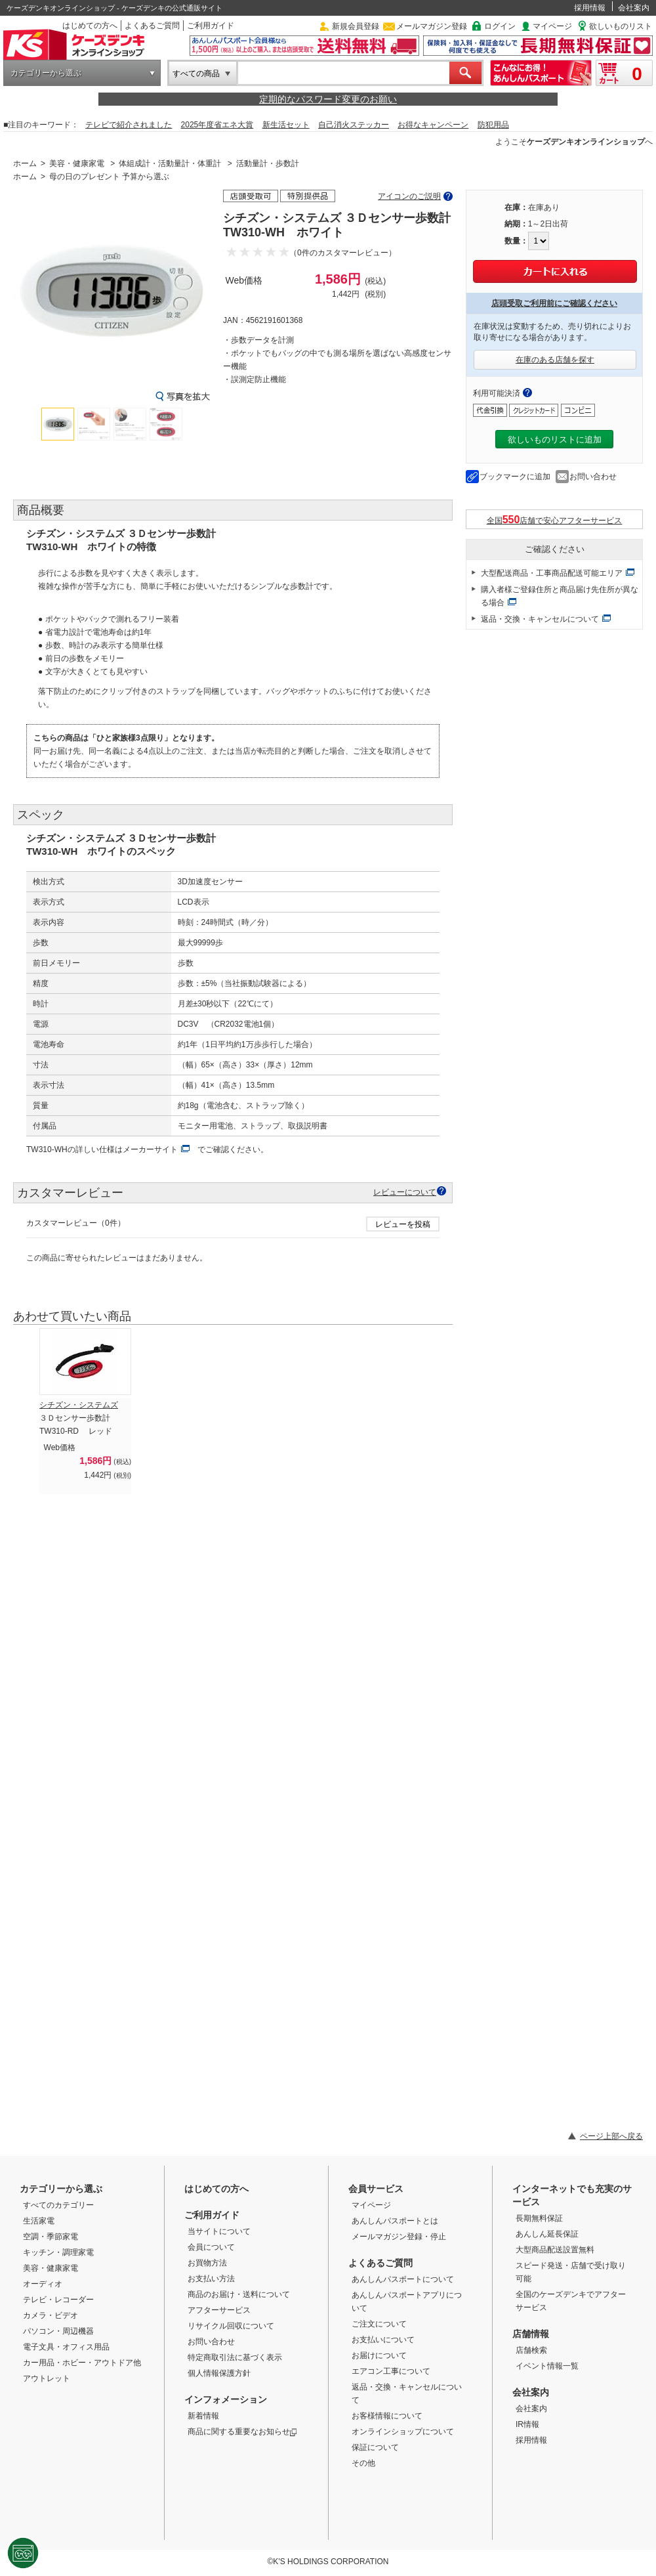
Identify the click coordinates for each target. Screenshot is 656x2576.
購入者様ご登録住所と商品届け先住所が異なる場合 (559, 596)
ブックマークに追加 (515, 476)
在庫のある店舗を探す (555, 359)
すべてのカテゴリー (58, 2205)
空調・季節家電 (50, 2236)
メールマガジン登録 (431, 26)
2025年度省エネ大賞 (217, 124)
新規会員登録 (355, 26)
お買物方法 (207, 2262)
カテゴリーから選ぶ (45, 72)
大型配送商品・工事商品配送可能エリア (552, 573)
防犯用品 (493, 124)
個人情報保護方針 (219, 2373)
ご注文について (379, 2324)
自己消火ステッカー (353, 124)
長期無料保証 (539, 2218)
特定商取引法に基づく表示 (235, 2357)
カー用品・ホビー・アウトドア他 (82, 2362)
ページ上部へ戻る (611, 2136)
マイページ (552, 26)
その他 (363, 2463)
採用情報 (589, 7)
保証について (375, 2447)
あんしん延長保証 (547, 2234)
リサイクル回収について (231, 2325)
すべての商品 (196, 73)
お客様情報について (387, 2415)
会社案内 (633, 7)
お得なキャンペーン (433, 124)
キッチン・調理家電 (58, 2252)
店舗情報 (530, 2334)
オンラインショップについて (403, 2431)
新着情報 (203, 2415)
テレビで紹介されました (128, 124)
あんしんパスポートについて (403, 2279)
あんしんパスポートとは (395, 2220)
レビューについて (404, 1192)
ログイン (500, 26)
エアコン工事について (391, 2371)
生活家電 (38, 2220)
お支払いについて (383, 2339)
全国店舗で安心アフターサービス (555, 519)
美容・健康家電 (76, 163)
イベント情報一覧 (547, 2366)
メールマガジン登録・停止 (399, 2236)
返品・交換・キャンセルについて (540, 619)
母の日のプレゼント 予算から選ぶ (109, 176)
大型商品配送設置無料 (555, 2249)
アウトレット (46, 2378)
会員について (211, 2247)
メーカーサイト (150, 1149)
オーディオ (42, 2283)
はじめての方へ (89, 25)
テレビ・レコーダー (58, 2299)
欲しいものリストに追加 (555, 439)
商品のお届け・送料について (239, 2294)
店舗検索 (531, 2350)
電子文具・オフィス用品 (66, 2346)
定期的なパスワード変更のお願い (328, 99)
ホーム (25, 163)
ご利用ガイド (210, 25)
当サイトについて (219, 2231)
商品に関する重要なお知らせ (242, 2431)
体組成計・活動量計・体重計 (170, 163)
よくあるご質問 (152, 25)
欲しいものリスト (620, 26)
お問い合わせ (593, 476)
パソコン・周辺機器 (58, 2331)
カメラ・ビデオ (50, 2315)
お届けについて (379, 2355)
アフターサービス (219, 2310)
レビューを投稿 (402, 1224)
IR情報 (527, 2424)
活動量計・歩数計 (267, 163)
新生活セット (286, 124)
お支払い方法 (211, 2278)
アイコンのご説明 (409, 196)
